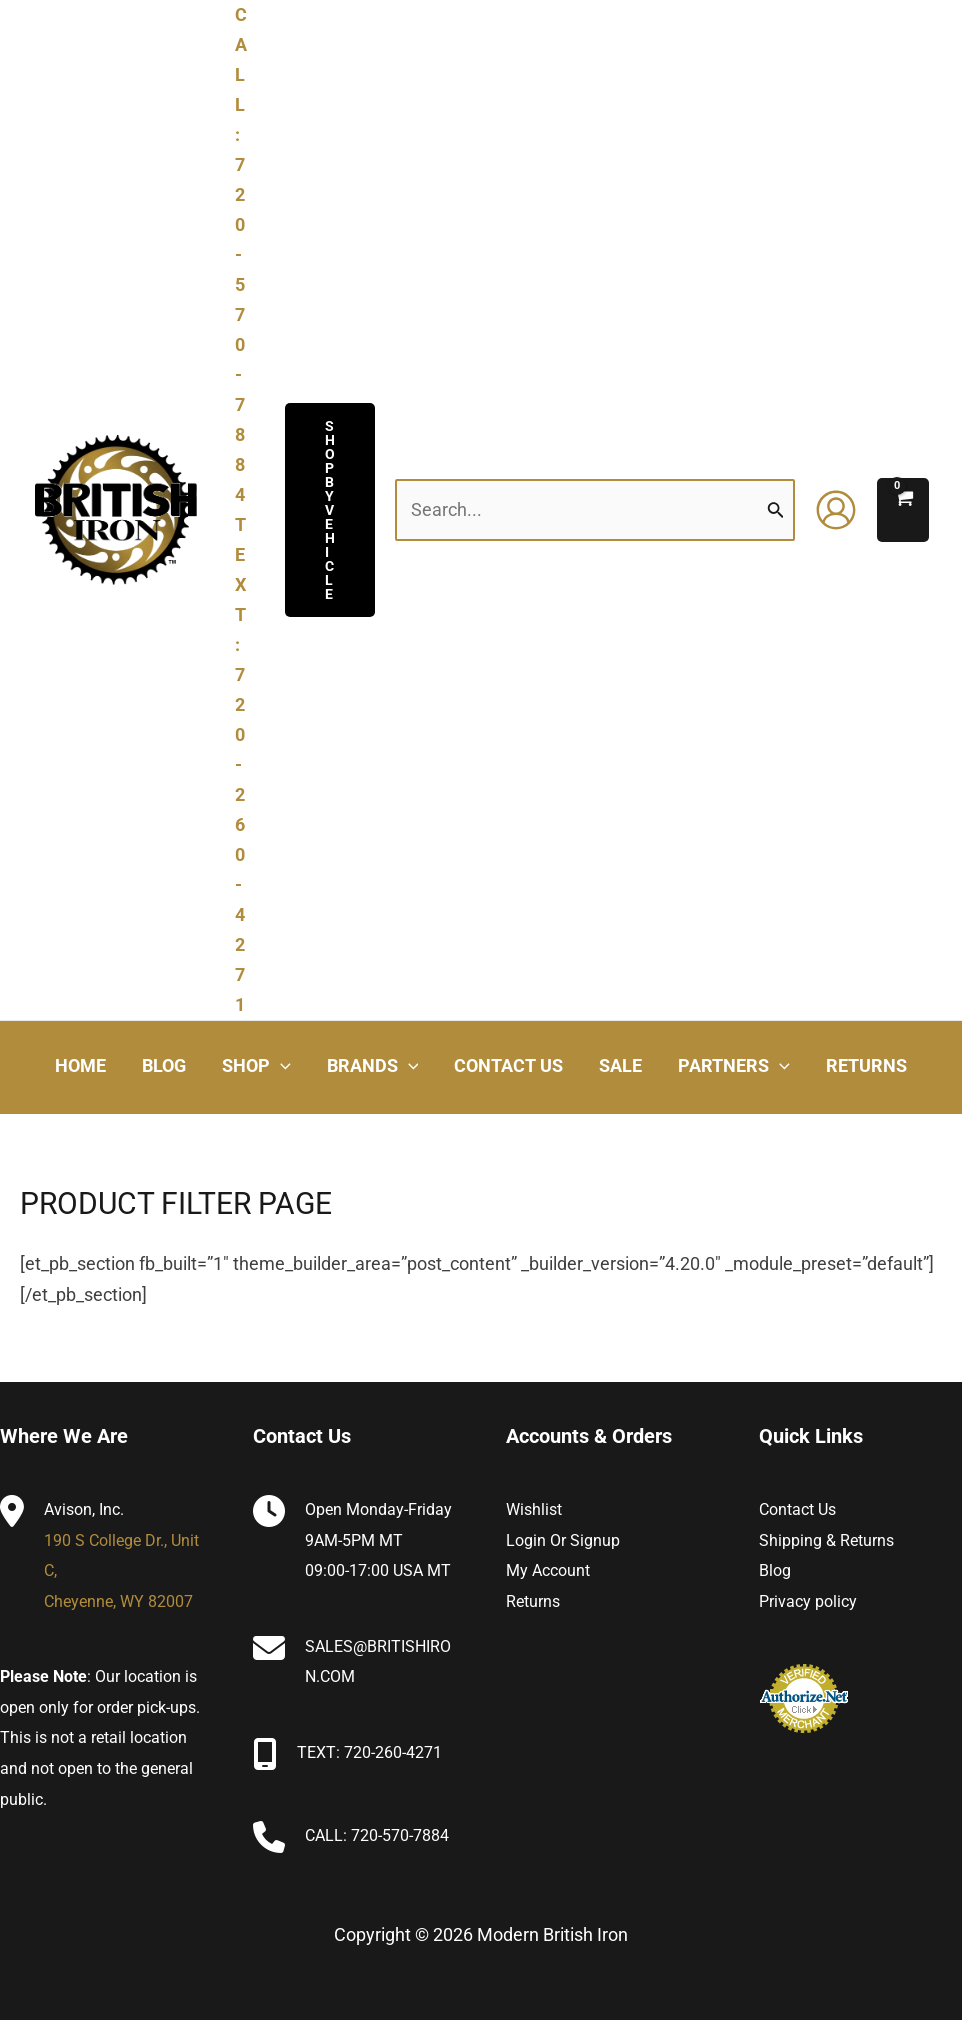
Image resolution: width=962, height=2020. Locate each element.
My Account (548, 1570)
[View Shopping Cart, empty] (903, 510)
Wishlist (534, 1509)
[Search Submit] (776, 510)
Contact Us (797, 1509)
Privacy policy (808, 1601)
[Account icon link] (836, 510)
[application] (280, 1066)
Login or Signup (563, 1540)
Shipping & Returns (826, 1540)
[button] (330, 510)
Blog (775, 1570)
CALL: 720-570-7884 (377, 1835)
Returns (533, 1601)
